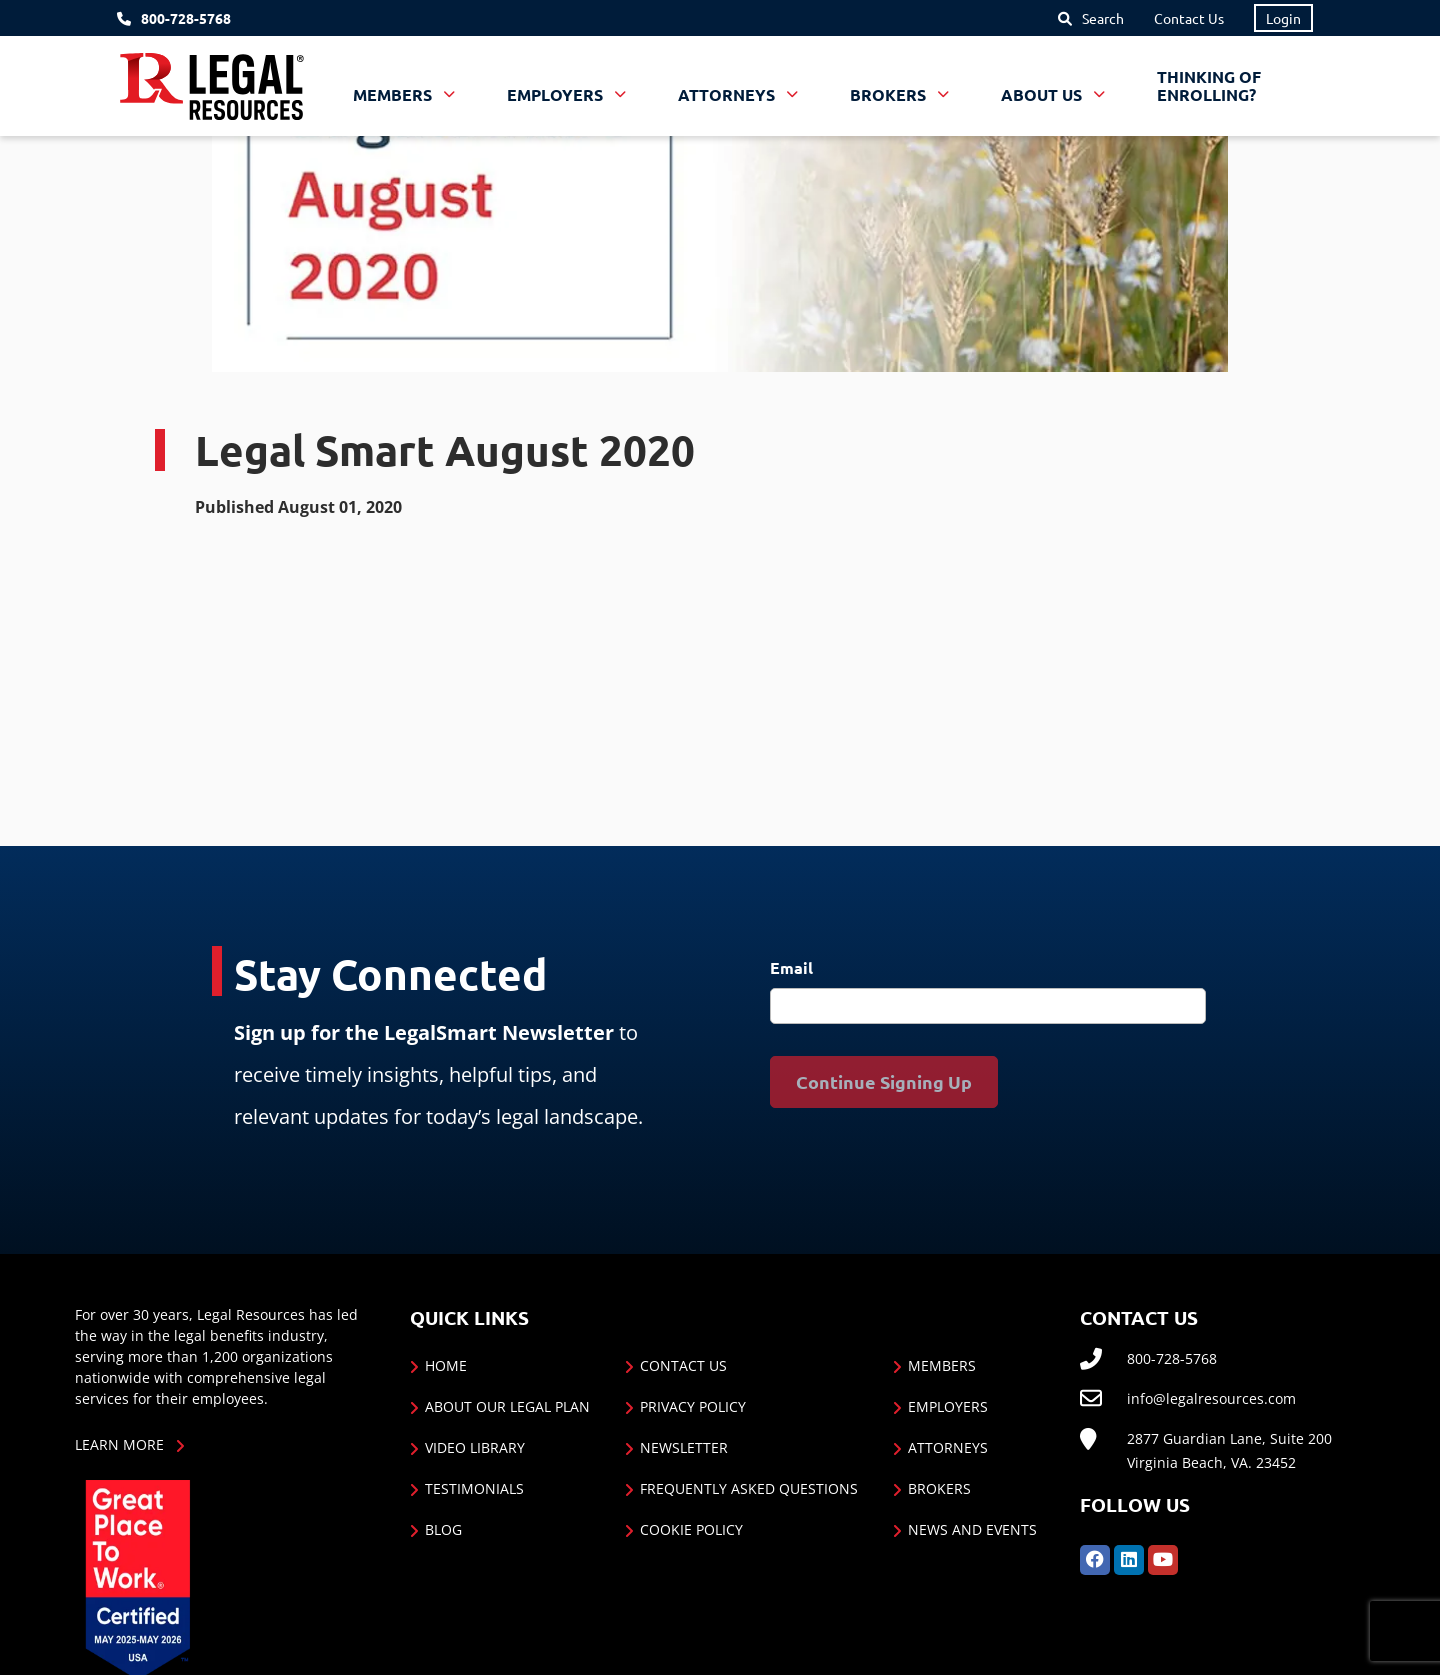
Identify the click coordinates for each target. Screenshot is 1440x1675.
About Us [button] (1043, 94)
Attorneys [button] (728, 94)
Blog (443, 1529)
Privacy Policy (693, 1406)
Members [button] (394, 94)
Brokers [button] (890, 94)
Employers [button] (557, 94)
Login (1283, 18)
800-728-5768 (186, 18)
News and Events (972, 1529)
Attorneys (948, 1447)
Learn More (119, 1444)
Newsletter (684, 1447)
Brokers (939, 1488)
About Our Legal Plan (507, 1406)
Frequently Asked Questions (749, 1488)
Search (1103, 18)
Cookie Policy (691, 1529)
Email (791, 967)
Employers (948, 1406)
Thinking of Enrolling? (1209, 85)
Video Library (475, 1447)
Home (446, 1365)
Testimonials (474, 1488)
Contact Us (1189, 18)
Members (942, 1365)
